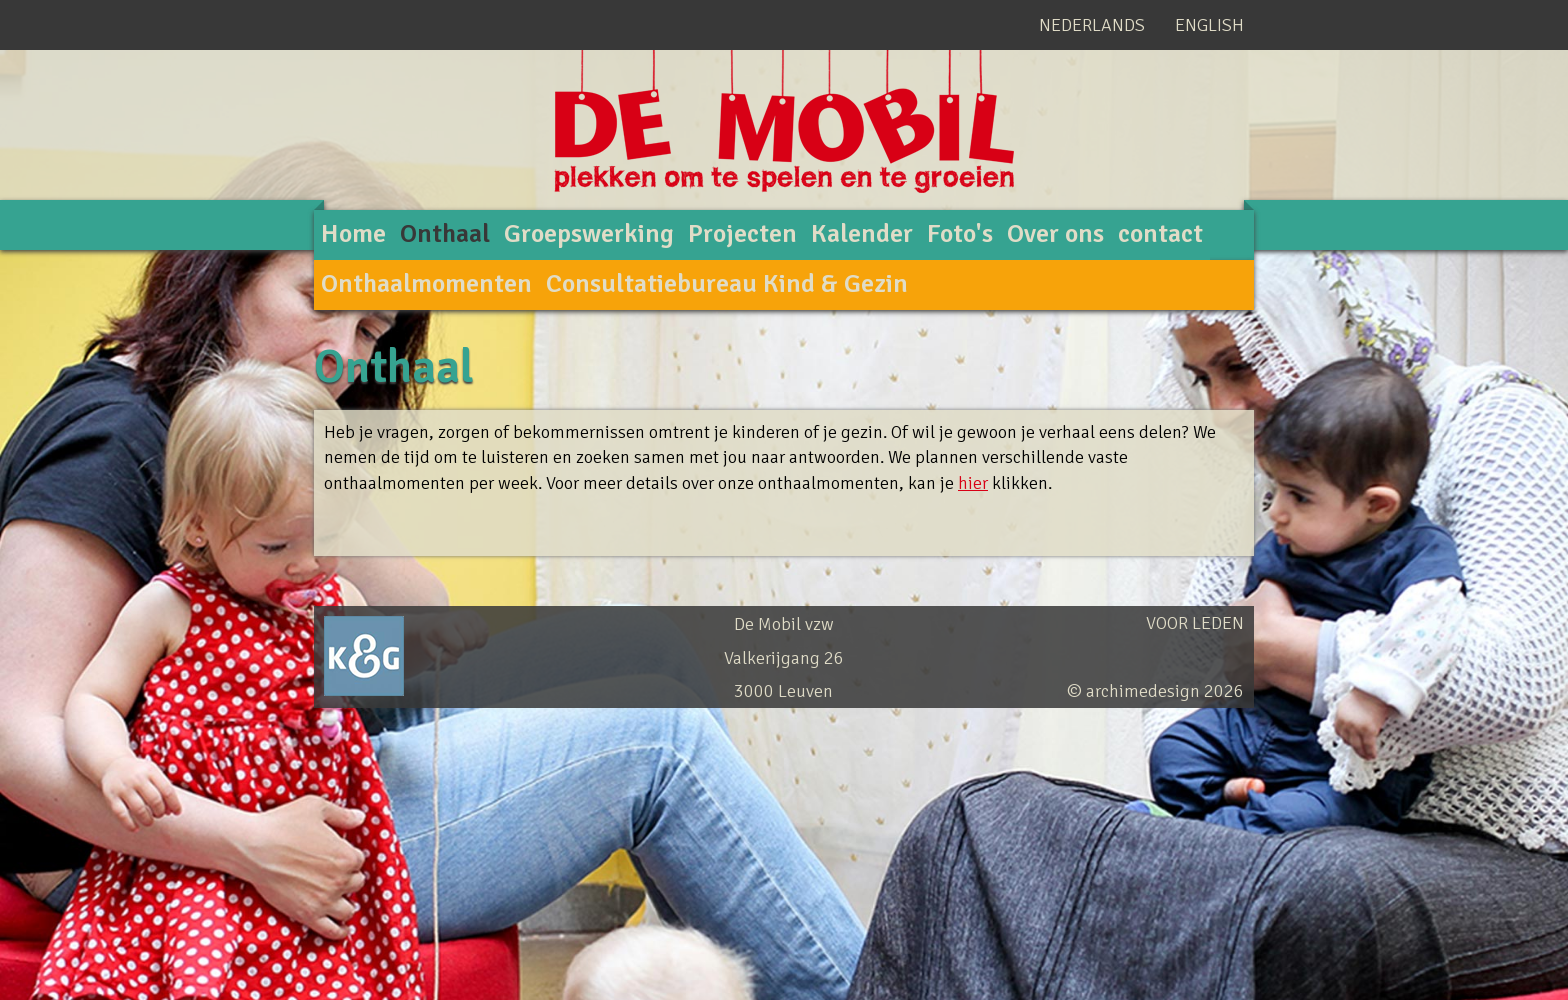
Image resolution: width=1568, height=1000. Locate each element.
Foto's (960, 234)
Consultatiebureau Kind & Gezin (727, 284)
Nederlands (1092, 25)
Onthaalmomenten (426, 284)
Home (353, 234)
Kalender (862, 234)
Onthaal (445, 234)
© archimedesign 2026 (1155, 691)
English (1209, 25)
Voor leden (1195, 623)
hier (973, 483)
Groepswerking (589, 234)
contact (1160, 234)
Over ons (1055, 234)
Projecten (742, 234)
